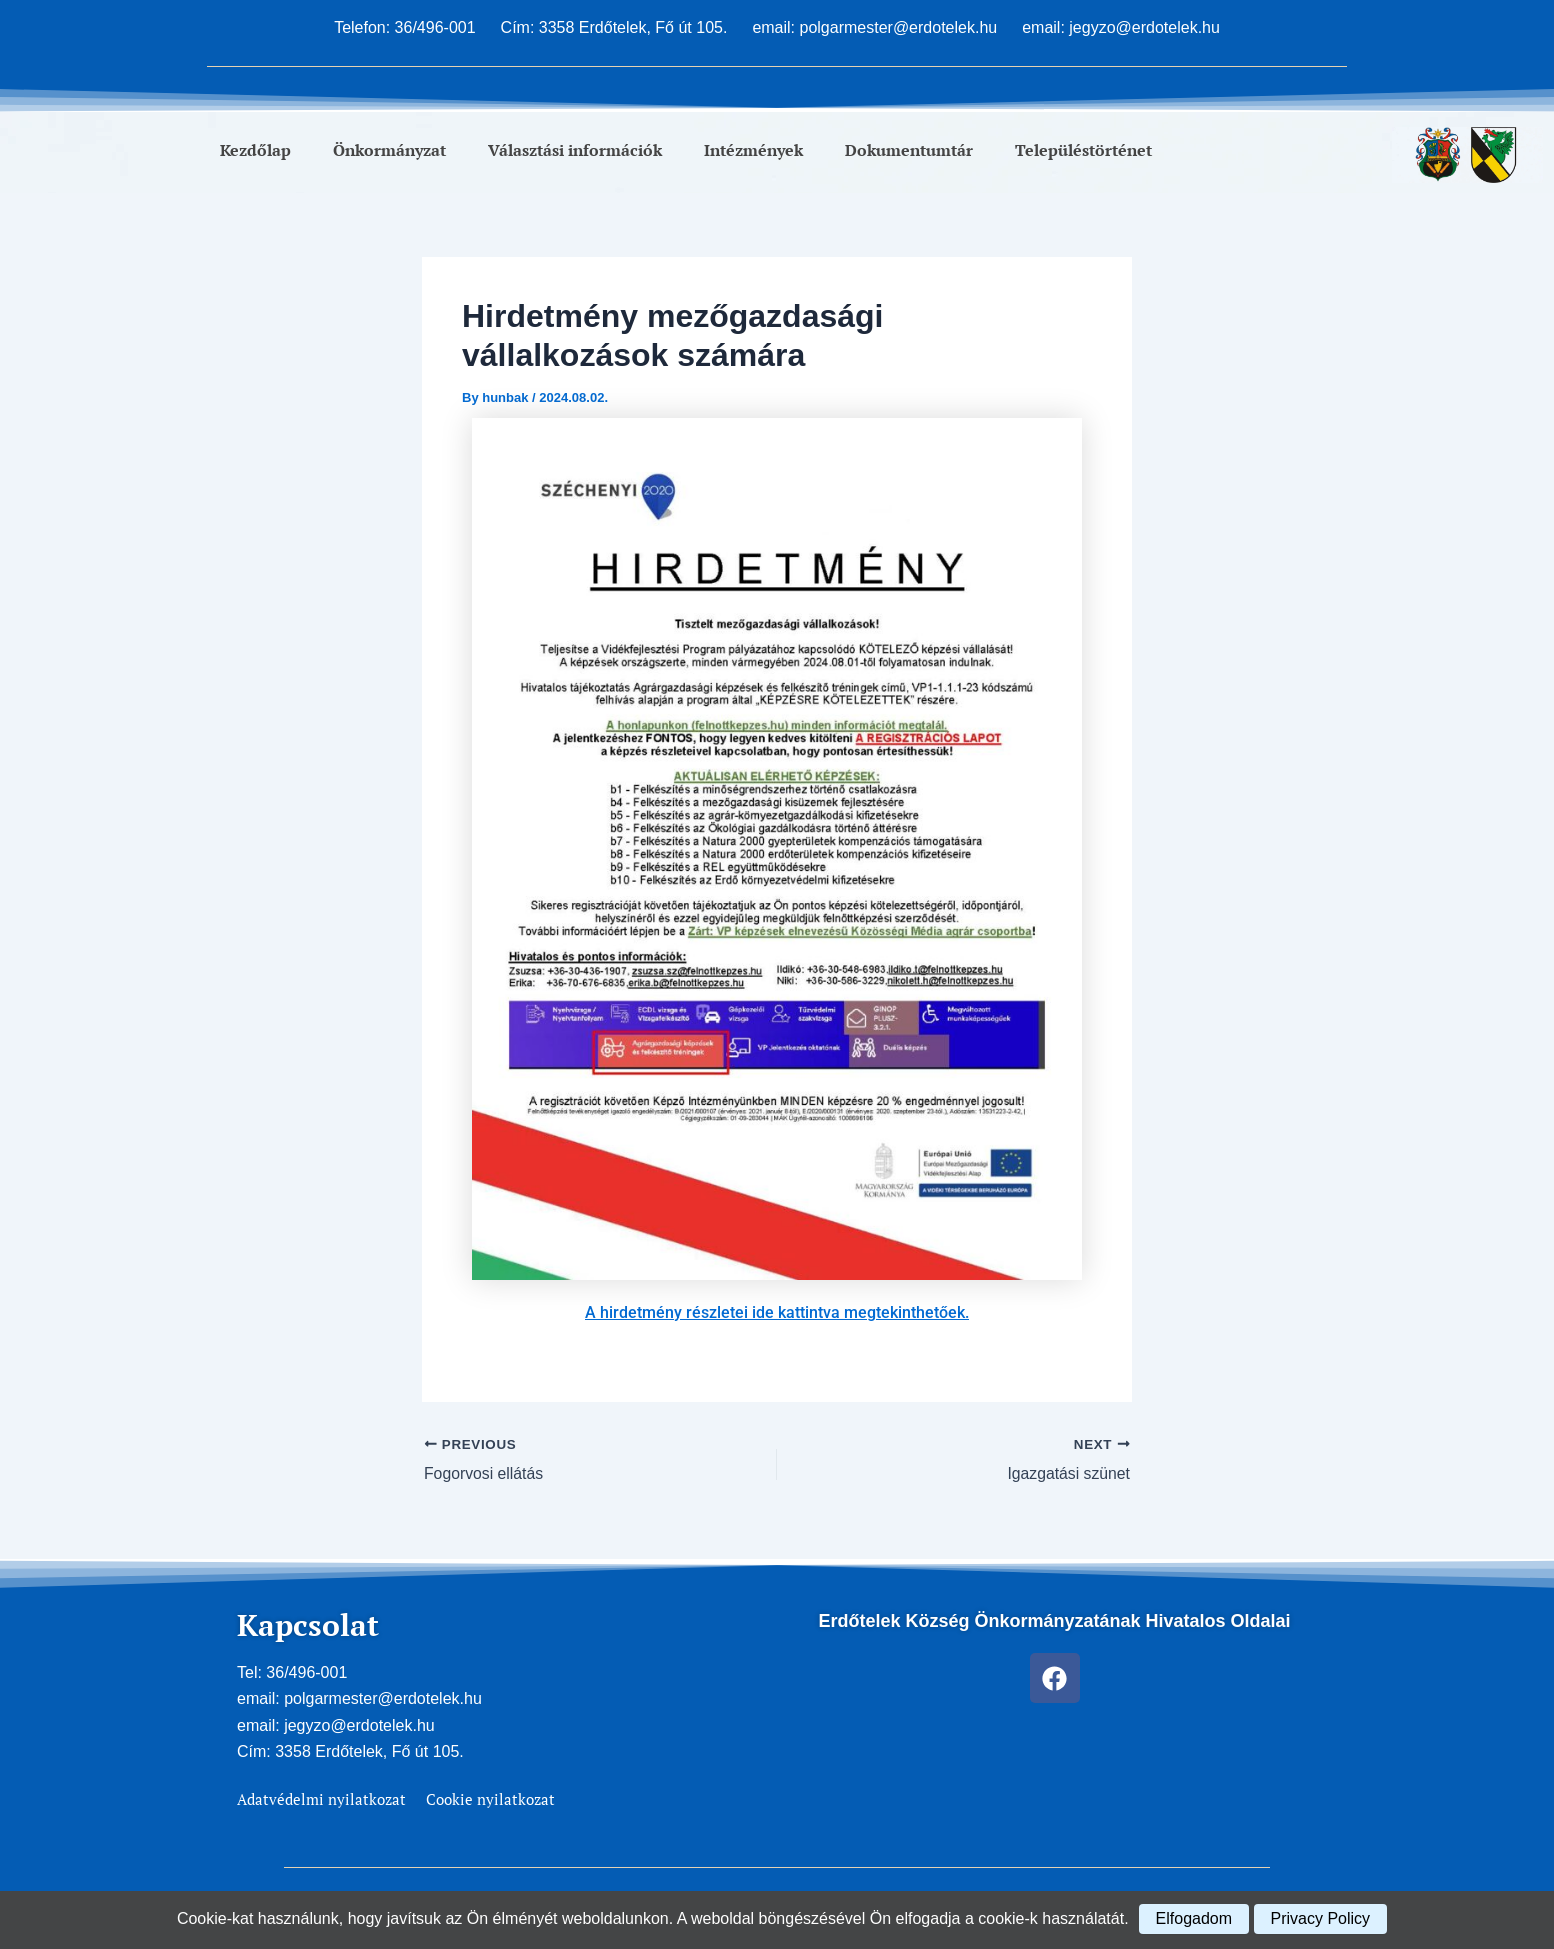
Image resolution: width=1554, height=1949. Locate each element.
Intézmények (753, 150)
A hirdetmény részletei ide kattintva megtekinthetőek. (777, 1312)
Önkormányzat (389, 150)
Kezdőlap (255, 150)
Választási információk (575, 150)
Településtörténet (1083, 150)
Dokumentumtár (909, 150)
